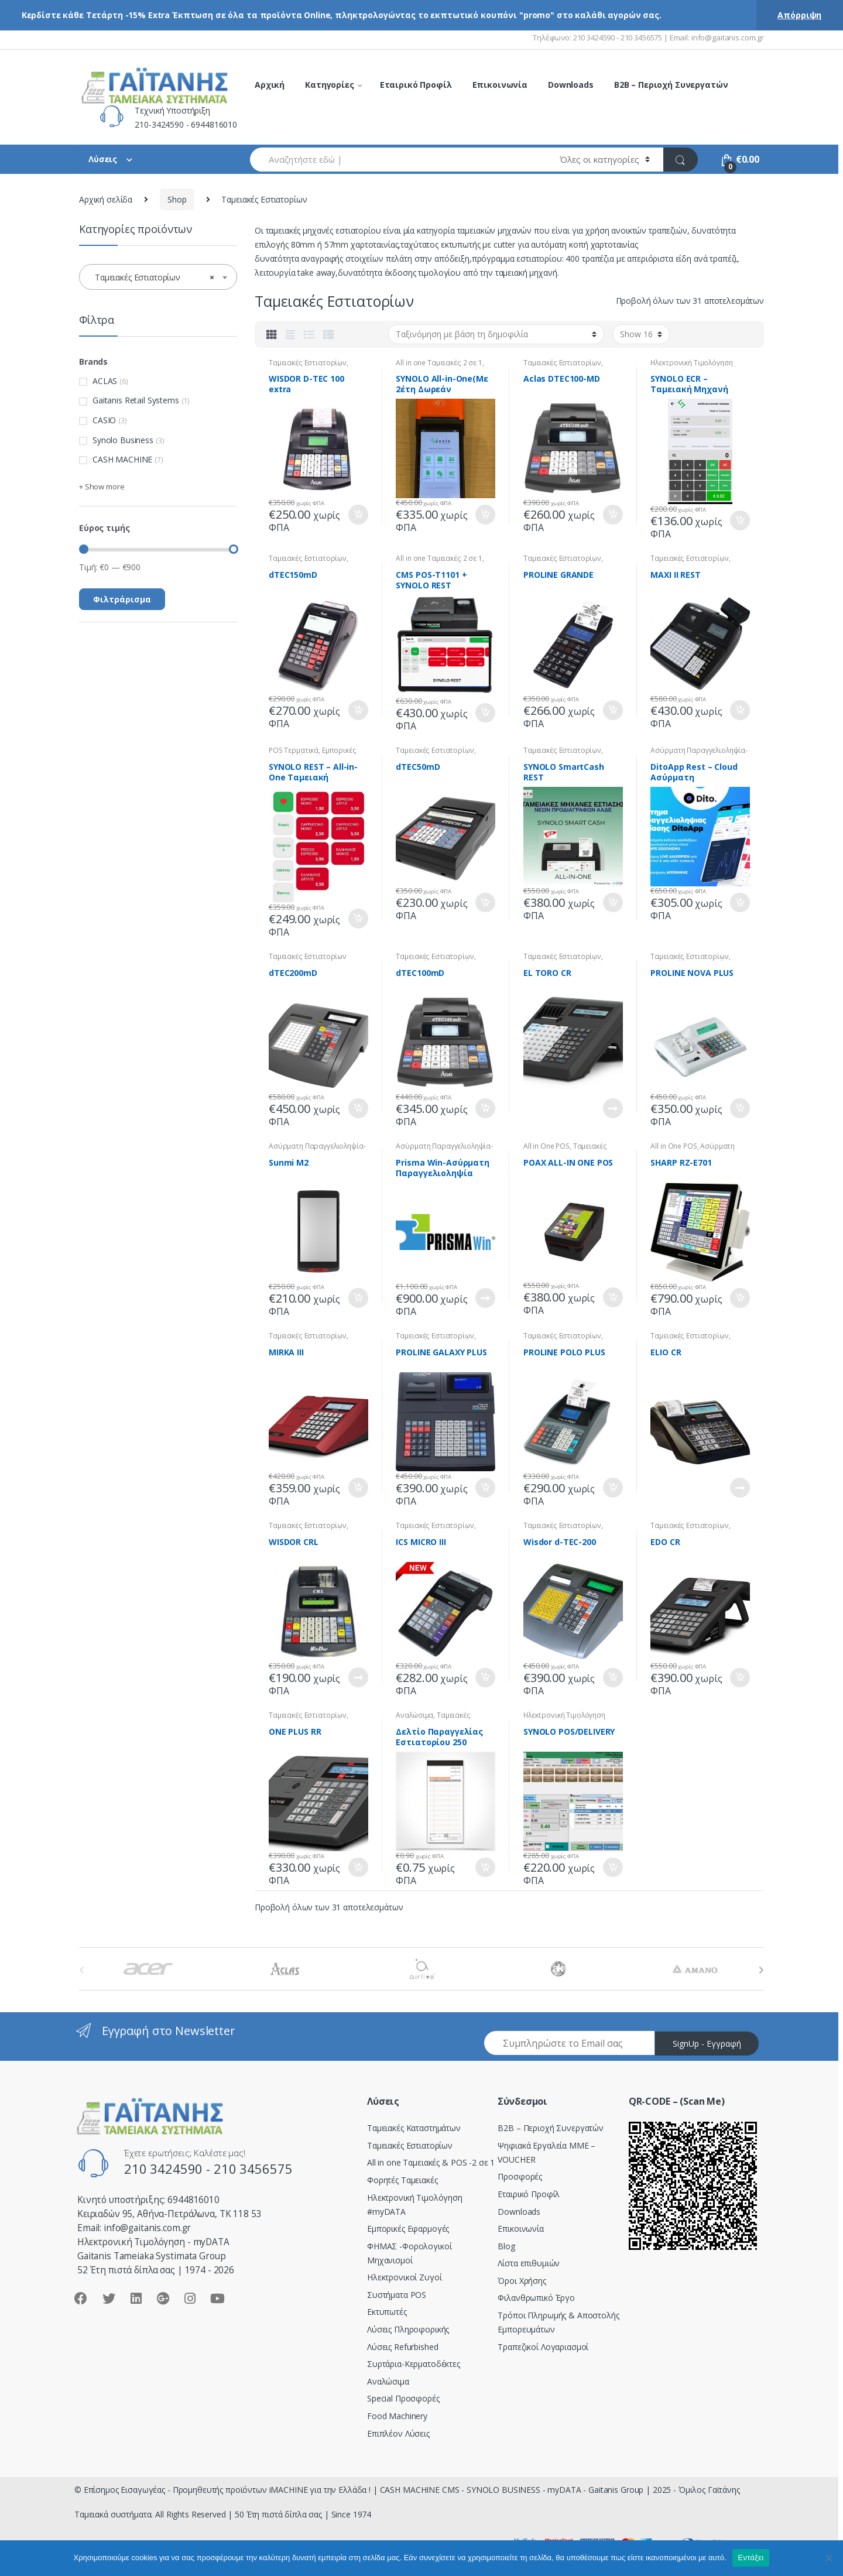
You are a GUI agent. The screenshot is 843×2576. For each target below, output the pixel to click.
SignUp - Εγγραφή (707, 2043)
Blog (506, 2246)
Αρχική (270, 84)
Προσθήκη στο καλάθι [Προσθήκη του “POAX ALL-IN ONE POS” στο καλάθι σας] (612, 1297)
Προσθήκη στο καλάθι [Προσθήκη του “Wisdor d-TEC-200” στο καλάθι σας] (612, 1678)
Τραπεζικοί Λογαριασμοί (543, 2346)
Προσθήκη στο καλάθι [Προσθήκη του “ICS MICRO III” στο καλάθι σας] (484, 1678)
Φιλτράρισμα (122, 599)
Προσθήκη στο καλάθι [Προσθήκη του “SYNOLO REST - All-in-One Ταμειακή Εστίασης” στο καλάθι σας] (357, 919)
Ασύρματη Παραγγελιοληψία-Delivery (694, 1150)
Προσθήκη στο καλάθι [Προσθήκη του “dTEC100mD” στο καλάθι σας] (484, 1108)
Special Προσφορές (403, 2398)
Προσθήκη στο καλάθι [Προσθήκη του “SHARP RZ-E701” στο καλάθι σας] (739, 1298)
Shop (176, 199)
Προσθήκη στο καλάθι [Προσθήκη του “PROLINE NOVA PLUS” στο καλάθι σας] (739, 1108)
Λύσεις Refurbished (402, 2346)
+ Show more (101, 486)
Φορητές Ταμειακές (402, 2180)
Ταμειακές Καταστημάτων (414, 2127)
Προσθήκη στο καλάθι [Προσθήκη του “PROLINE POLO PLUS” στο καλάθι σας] (612, 1488)
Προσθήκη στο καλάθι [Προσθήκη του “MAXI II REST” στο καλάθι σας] (739, 710)
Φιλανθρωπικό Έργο (536, 2297)
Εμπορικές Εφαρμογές (408, 2228)
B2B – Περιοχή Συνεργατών (671, 84)
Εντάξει (751, 2557)
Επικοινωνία (499, 84)
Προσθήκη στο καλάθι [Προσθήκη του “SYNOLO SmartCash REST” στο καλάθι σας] (612, 903)
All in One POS (546, 1146)
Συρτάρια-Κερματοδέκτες (413, 2363)
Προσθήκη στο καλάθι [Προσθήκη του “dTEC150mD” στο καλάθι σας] (357, 710)
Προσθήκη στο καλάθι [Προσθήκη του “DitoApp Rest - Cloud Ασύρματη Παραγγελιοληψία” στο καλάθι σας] (739, 903)
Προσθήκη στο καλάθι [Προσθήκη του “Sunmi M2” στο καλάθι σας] (357, 1298)
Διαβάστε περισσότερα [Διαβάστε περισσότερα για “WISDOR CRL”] (357, 1677)
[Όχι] (828, 2558)
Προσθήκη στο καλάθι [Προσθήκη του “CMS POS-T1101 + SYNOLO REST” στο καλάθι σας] (484, 713)
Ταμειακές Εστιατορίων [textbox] (154, 277)
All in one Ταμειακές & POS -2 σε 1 (431, 2162)
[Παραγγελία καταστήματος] (496, 334)
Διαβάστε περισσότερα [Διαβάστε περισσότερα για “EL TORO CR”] (612, 1108)
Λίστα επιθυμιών (529, 2263)
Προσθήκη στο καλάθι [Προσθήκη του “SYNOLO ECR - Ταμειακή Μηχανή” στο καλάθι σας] (739, 520)
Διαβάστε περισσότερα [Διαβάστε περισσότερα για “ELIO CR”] (739, 1488)
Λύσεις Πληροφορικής (408, 2329)
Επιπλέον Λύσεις (398, 2433)
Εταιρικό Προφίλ (416, 84)
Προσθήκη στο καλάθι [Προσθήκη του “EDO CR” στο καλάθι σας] (739, 1678)
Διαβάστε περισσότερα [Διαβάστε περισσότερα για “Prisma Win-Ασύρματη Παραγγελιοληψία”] (484, 1298)
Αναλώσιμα (414, 1715)
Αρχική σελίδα (105, 199)
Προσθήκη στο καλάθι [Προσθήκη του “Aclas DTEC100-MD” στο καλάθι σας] (612, 515)
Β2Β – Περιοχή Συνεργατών (551, 2127)
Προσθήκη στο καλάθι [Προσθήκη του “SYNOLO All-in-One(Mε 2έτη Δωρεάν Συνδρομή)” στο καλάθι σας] (484, 515)
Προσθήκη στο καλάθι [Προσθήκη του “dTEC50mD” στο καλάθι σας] (484, 903)
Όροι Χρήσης (522, 2280)
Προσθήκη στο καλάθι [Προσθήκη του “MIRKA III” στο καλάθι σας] (357, 1488)
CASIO (104, 420)
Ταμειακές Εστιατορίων (308, 363)
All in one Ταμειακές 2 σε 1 (439, 363)
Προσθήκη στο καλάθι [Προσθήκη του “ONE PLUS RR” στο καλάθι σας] (357, 1868)
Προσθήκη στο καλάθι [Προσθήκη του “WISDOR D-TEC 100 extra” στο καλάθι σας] (357, 515)
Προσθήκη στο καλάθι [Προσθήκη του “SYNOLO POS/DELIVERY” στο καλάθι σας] (612, 1868)
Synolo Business (122, 440)
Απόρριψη (799, 14)
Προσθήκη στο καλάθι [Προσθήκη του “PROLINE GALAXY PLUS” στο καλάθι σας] (484, 1488)
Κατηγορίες (329, 84)
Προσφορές (520, 2176)
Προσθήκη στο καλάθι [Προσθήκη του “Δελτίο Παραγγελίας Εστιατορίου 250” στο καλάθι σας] (484, 1868)
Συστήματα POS (396, 2294)
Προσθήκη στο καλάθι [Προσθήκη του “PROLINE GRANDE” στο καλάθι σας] (612, 710)
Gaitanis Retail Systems (135, 400)
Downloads (571, 84)
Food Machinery (397, 2415)
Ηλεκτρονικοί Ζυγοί (404, 2277)
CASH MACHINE (122, 459)
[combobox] (398, 160)
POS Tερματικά (293, 750)
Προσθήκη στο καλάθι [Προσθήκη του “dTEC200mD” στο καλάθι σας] (357, 1108)
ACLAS (104, 380)
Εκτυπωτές (387, 2311)
